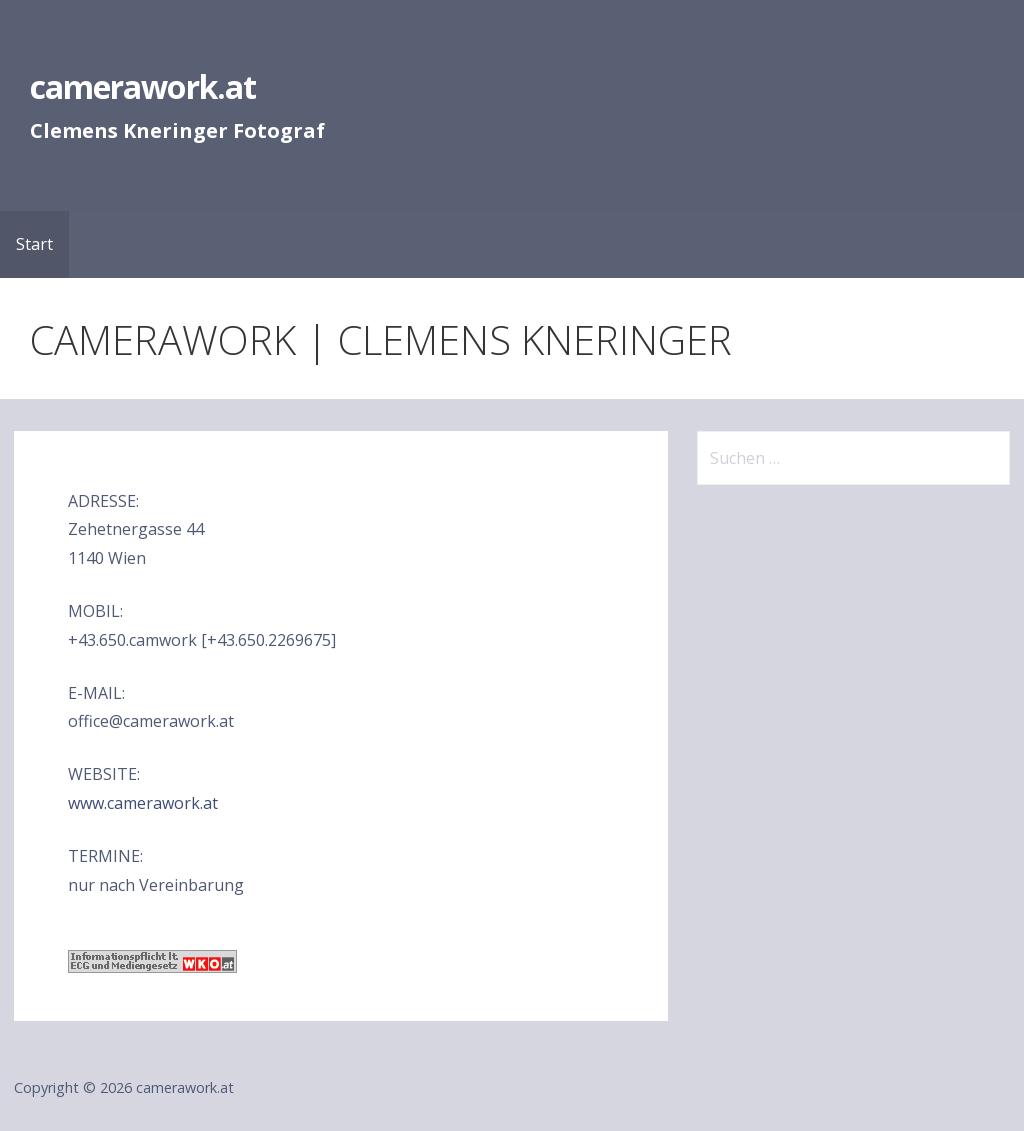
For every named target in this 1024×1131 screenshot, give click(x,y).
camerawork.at (143, 86)
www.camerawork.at (143, 803)
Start (34, 244)
